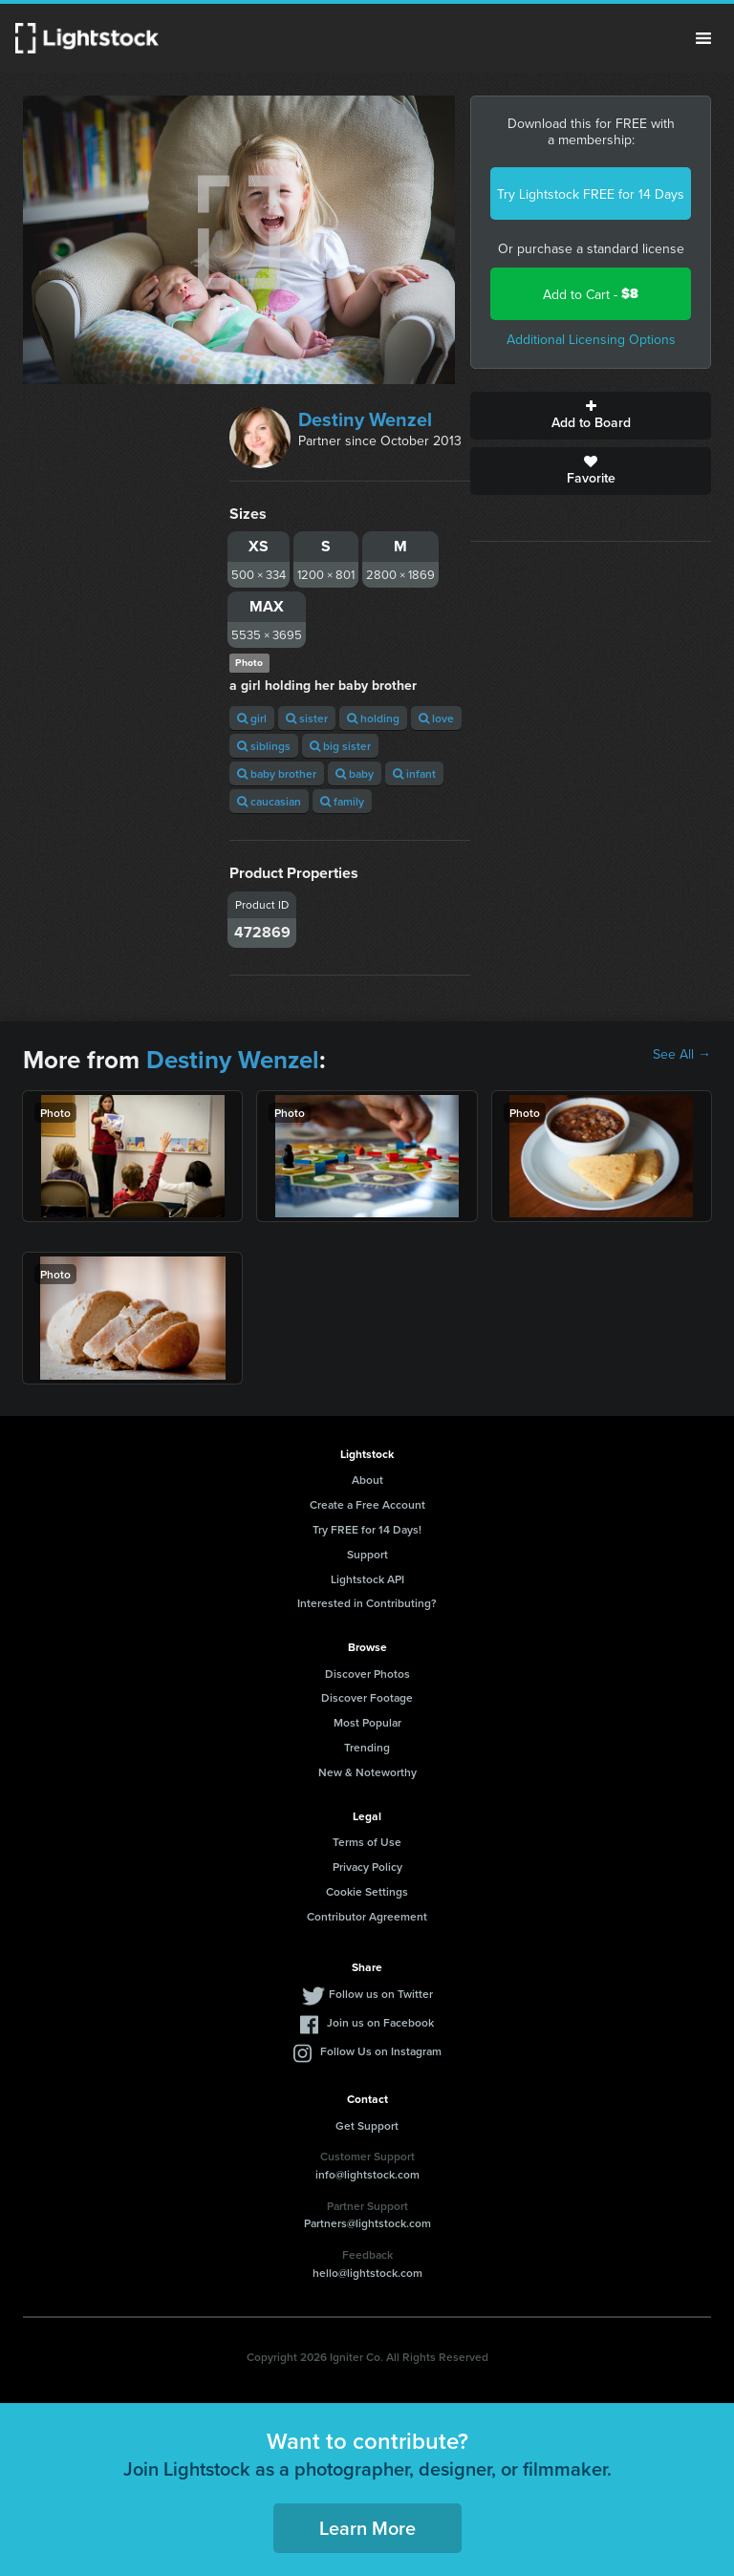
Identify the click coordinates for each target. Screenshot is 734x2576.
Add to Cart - (590, 294)
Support (367, 1554)
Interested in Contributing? (367, 1603)
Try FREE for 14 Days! (367, 1529)
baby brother (276, 773)
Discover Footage (367, 1697)
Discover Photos (367, 1673)
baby (354, 773)
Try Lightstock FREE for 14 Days (590, 194)
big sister (340, 746)
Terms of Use (367, 1842)
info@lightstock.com (367, 2174)
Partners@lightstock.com (367, 2223)
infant (414, 773)
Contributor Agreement (367, 1916)
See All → (682, 1053)
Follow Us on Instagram (381, 2051)
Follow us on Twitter (381, 1994)
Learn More (367, 2528)
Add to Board (590, 415)
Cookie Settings (367, 1891)
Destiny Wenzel (365, 419)
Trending (367, 1747)
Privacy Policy (367, 1866)
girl (252, 718)
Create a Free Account (367, 1504)
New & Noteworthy (367, 1772)
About (367, 1479)
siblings (264, 746)
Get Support (367, 2125)
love (436, 718)
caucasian (269, 801)
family (342, 801)
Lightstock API (367, 1579)
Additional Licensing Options (591, 339)
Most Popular (367, 1722)
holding (373, 718)
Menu (703, 38)
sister (307, 718)
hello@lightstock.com (367, 2273)
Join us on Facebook (380, 2022)
